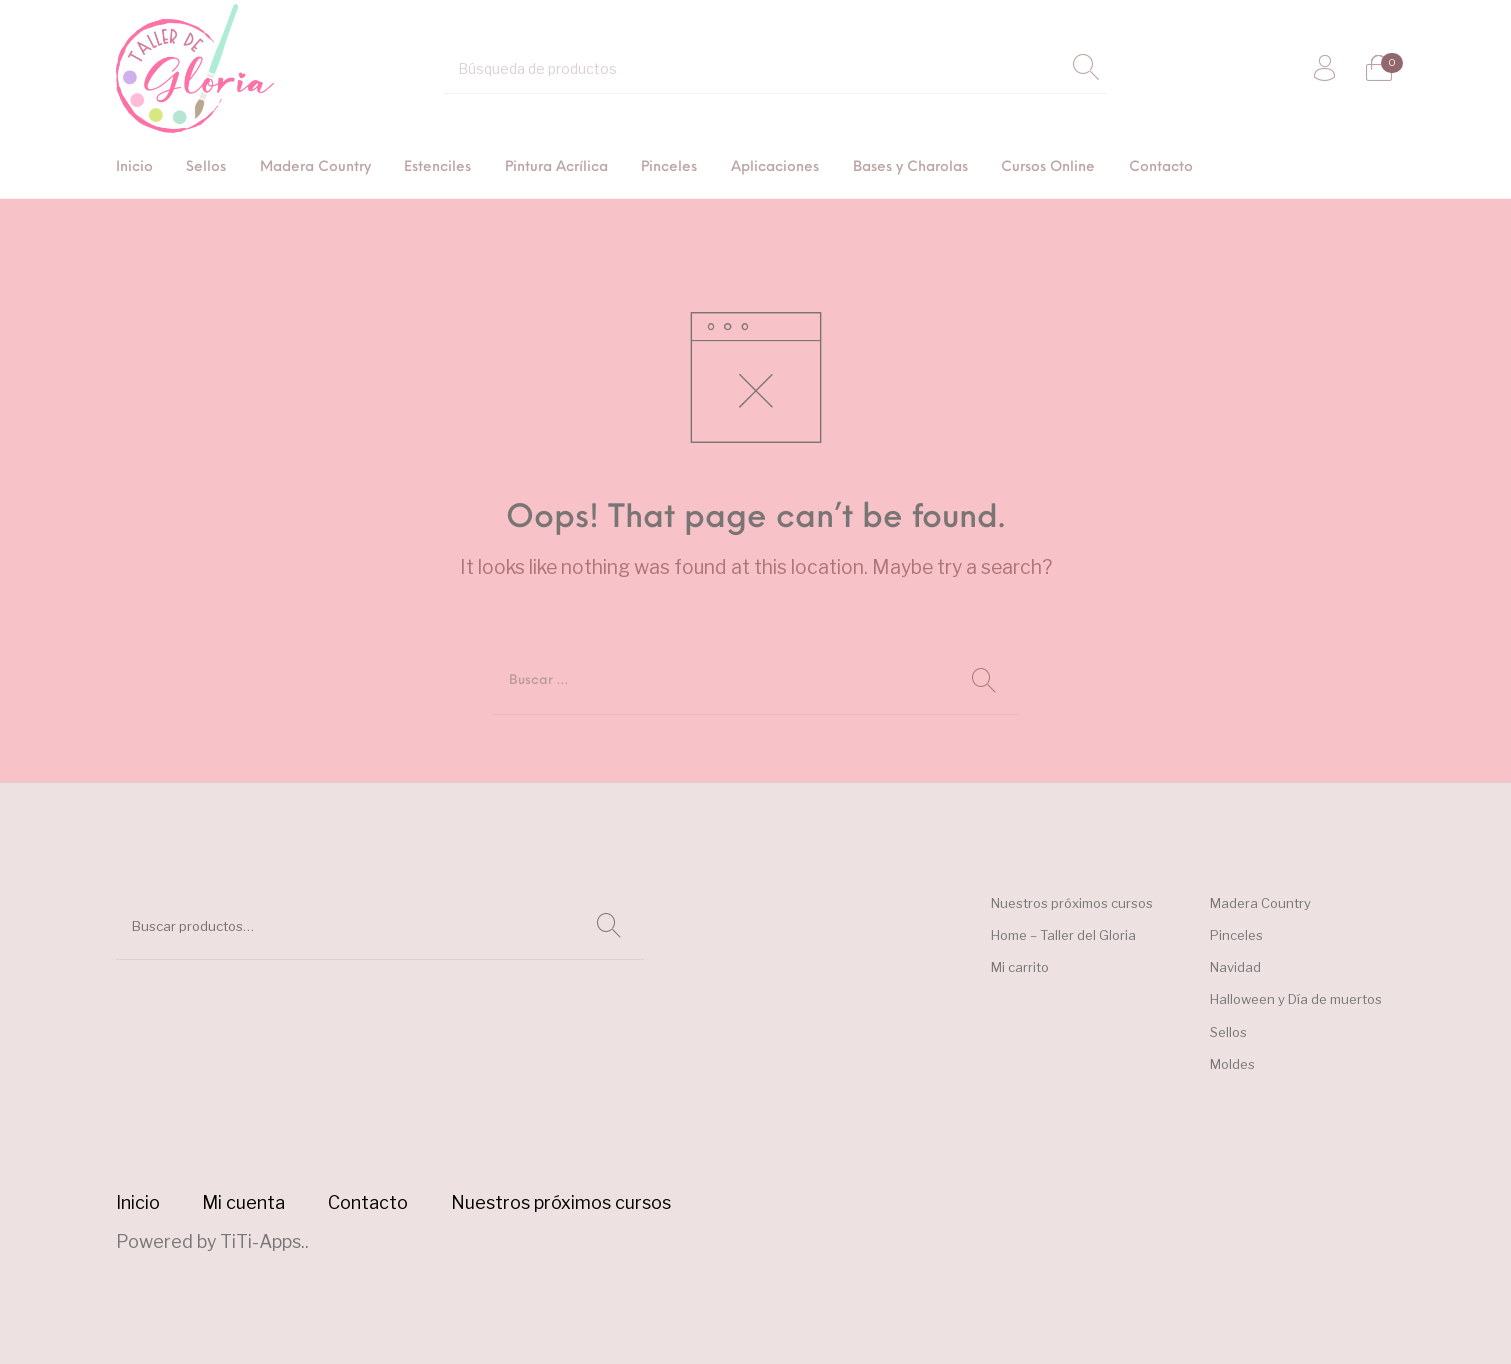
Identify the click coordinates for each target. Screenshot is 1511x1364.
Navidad (1235, 967)
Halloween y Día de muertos (1296, 999)
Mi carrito (1020, 967)
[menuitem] (134, 168)
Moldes (1232, 1064)
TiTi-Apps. (262, 1241)
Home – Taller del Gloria (1063, 935)
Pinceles (1236, 935)
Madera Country (1260, 903)
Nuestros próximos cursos (1072, 903)
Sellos (1228, 1032)
